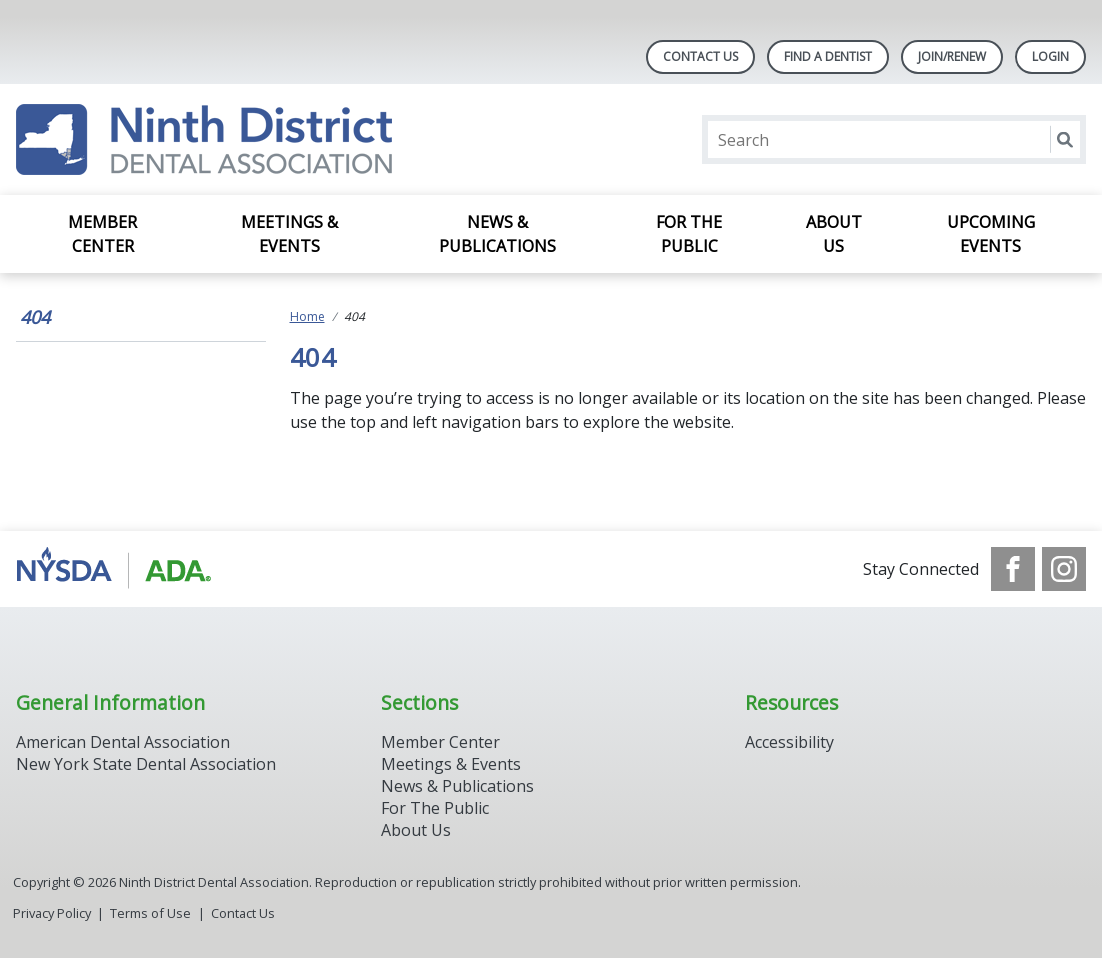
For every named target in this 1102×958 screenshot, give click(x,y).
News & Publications (497, 234)
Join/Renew (952, 56)
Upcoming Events (991, 234)
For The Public (435, 808)
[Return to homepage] (204, 139)
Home (307, 316)
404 (35, 317)
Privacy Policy (52, 913)
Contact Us (700, 56)
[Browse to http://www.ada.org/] (117, 569)
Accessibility (789, 742)
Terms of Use (150, 913)
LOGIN (1050, 56)
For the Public (689, 234)
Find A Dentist (828, 56)
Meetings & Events (289, 234)
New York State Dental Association (148, 764)
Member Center (102, 234)
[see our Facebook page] (1013, 569)
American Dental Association (123, 742)
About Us (834, 234)
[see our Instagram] (1064, 569)
